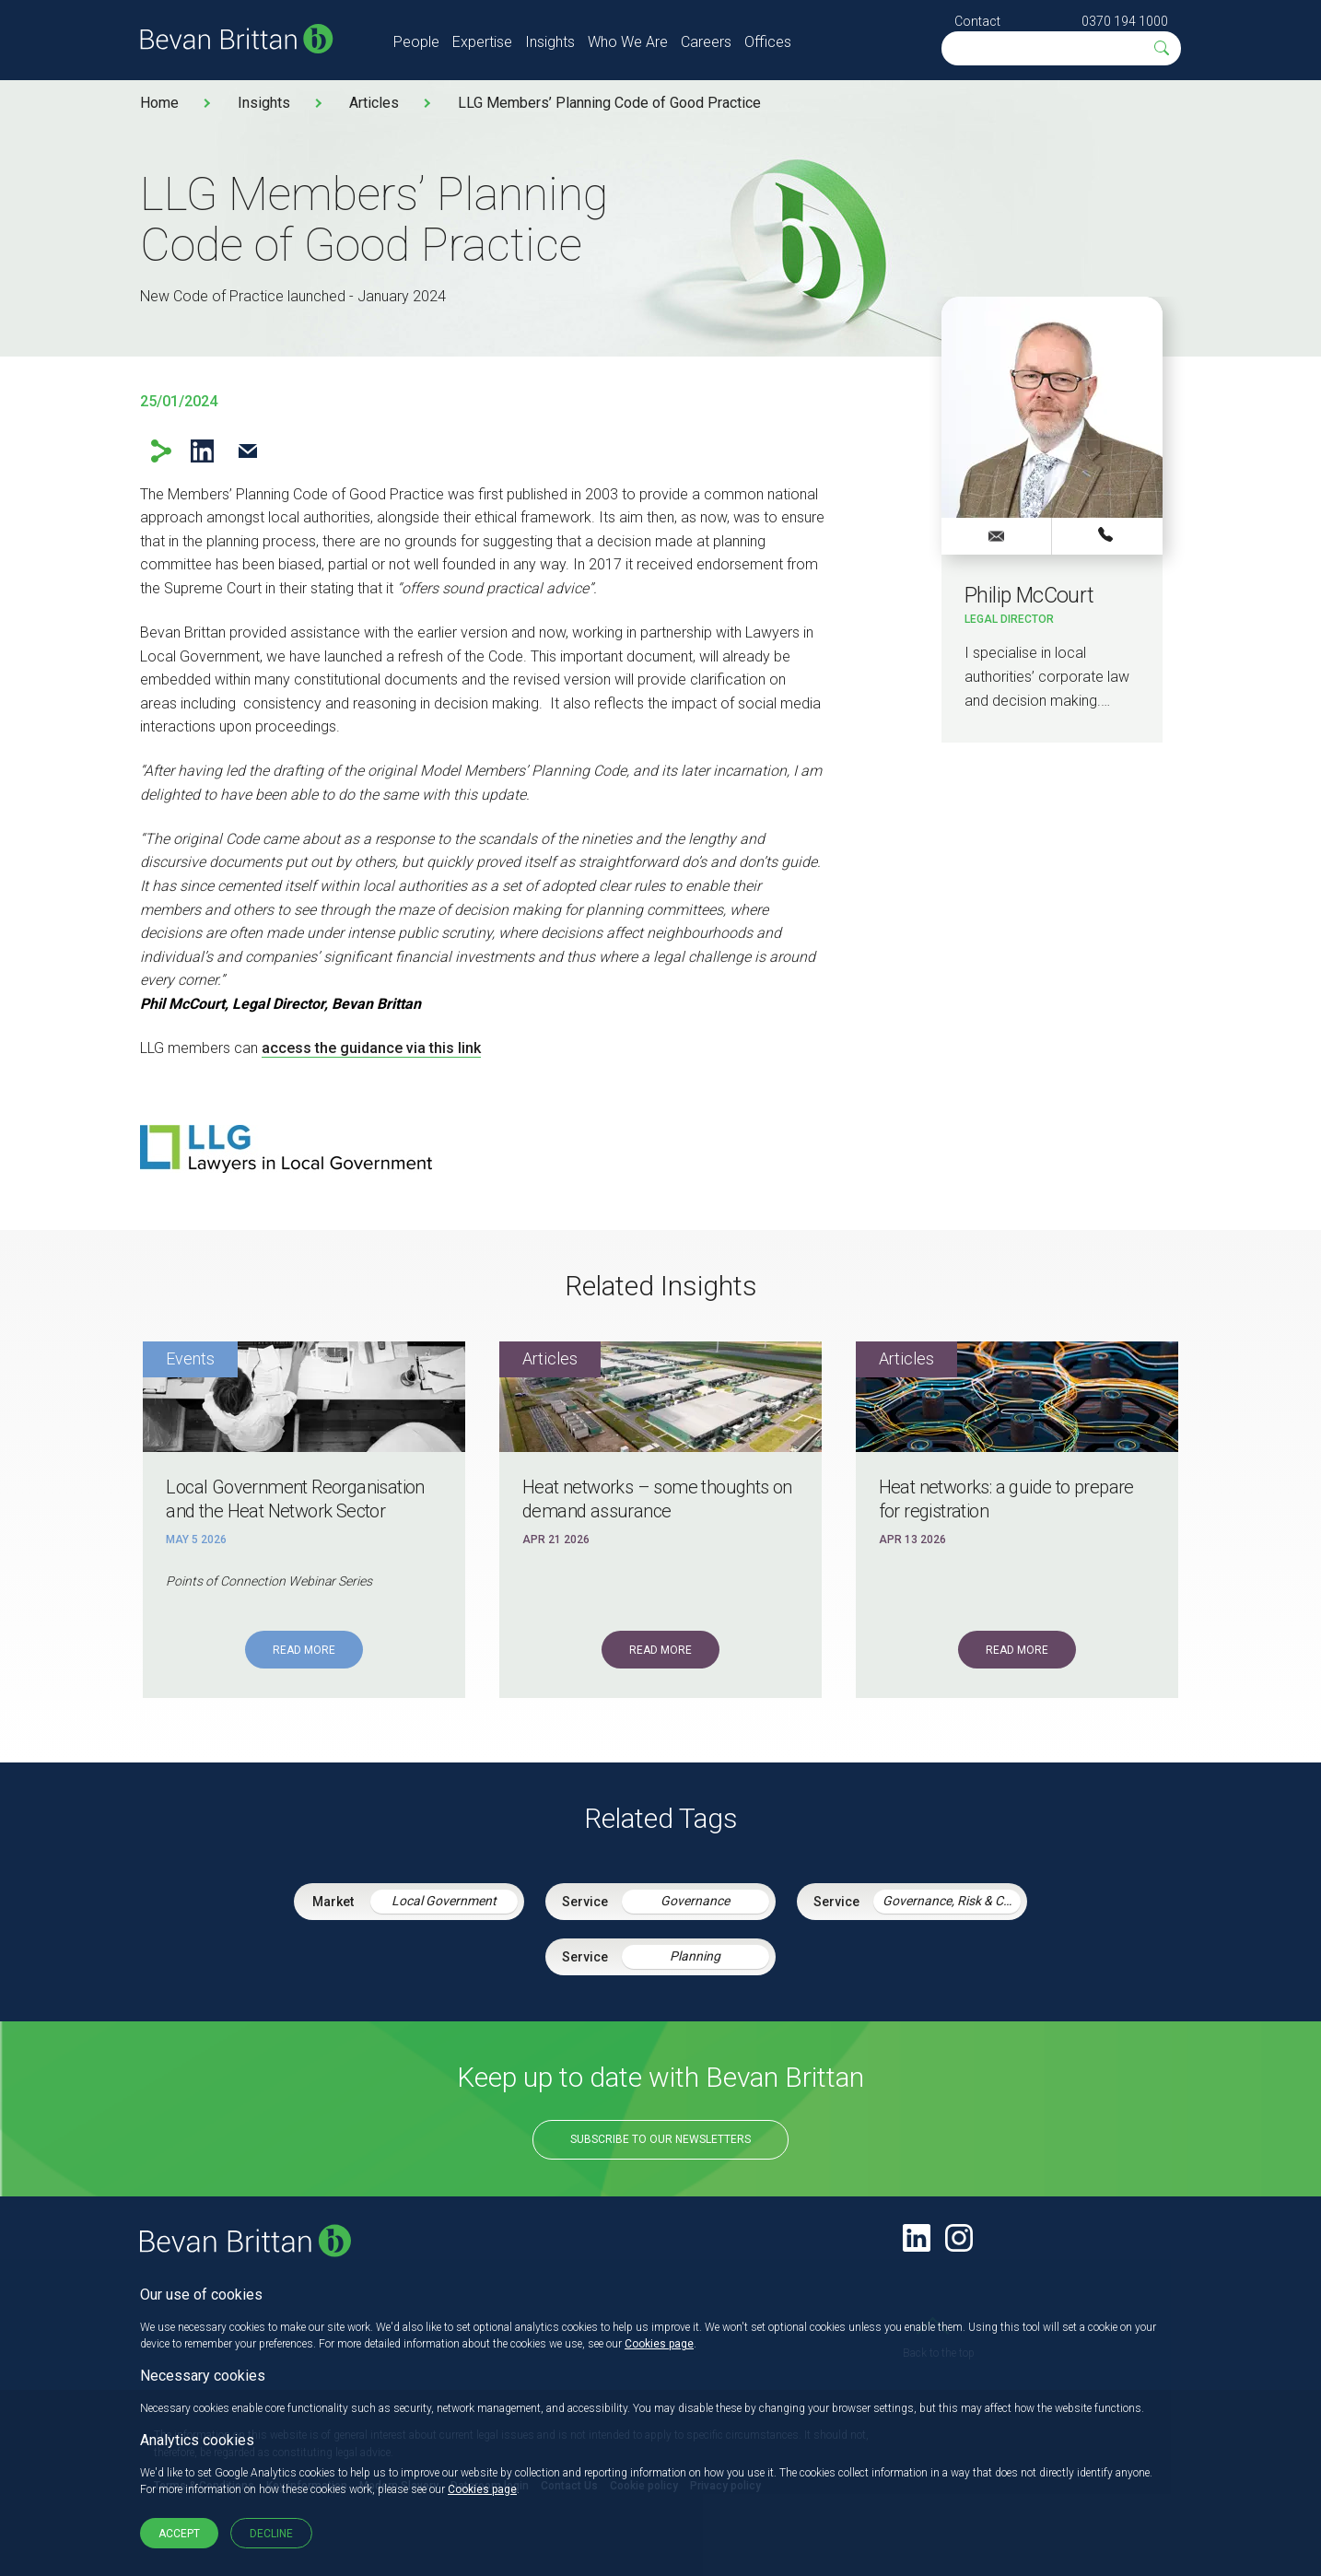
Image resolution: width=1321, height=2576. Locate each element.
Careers (706, 42)
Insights (550, 42)
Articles (374, 102)
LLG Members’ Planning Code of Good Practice (609, 102)
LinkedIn (202, 451)
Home (159, 102)
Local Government (444, 1900)
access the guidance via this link (371, 1048)
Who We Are (628, 42)
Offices (767, 42)
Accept (179, 2533)
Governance (695, 1900)
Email (247, 451)
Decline (271, 2533)
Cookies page (659, 2343)
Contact (977, 21)
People (416, 42)
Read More (304, 1650)
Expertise (482, 42)
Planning (695, 1956)
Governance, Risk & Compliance (952, 1900)
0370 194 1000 (1124, 21)
